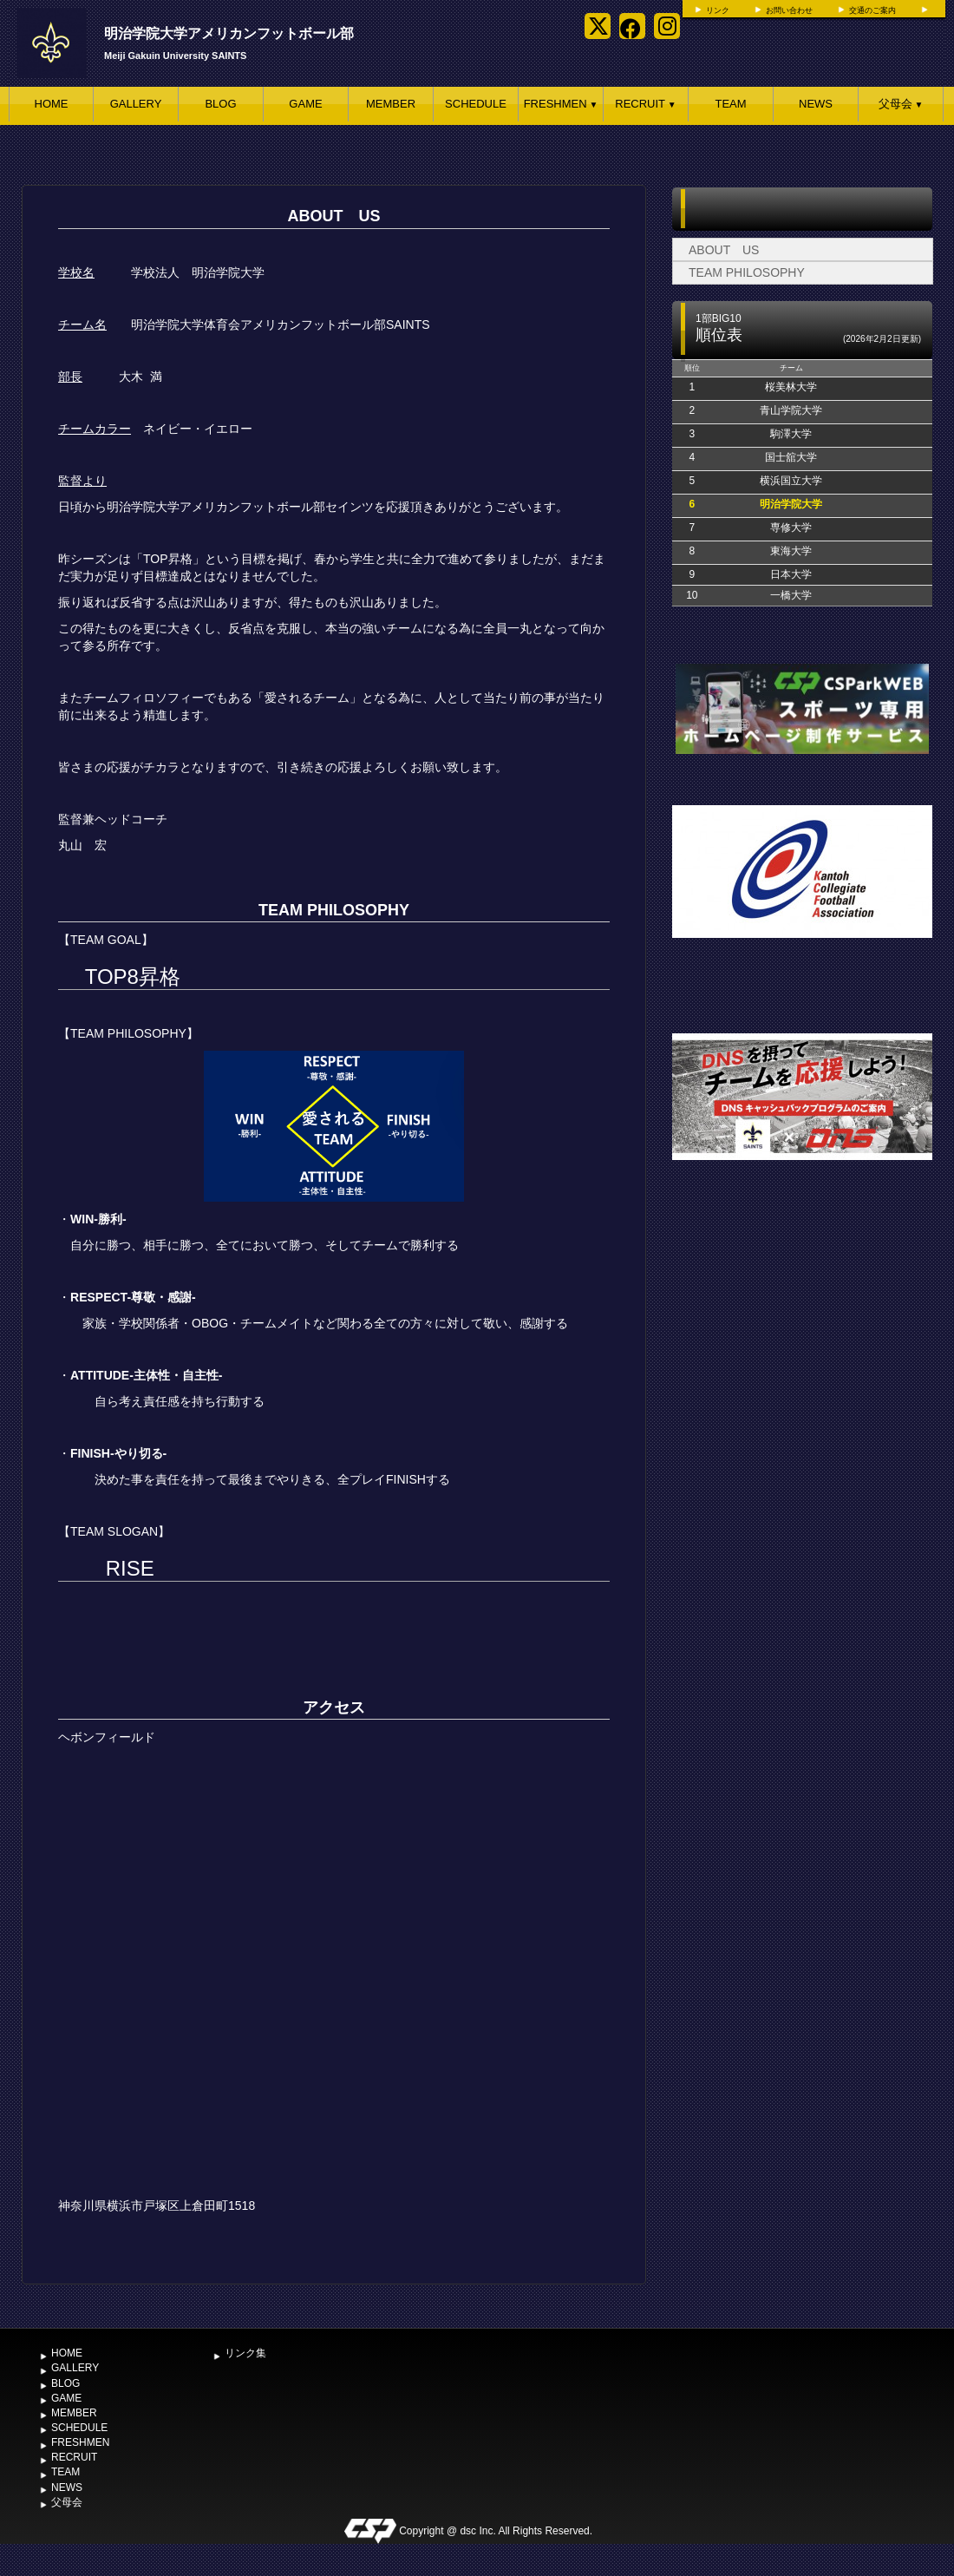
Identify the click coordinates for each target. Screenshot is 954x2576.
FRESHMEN (561, 103)
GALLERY (136, 103)
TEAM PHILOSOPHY (747, 272)
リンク (717, 10)
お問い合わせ (789, 10)
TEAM (730, 103)
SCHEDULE (475, 103)
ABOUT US (724, 250)
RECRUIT (645, 103)
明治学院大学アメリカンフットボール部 (229, 33)
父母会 (901, 103)
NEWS (816, 103)
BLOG (220, 103)
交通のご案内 (872, 10)
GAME (305, 103)
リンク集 (245, 2353)
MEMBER (390, 103)
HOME (52, 103)
